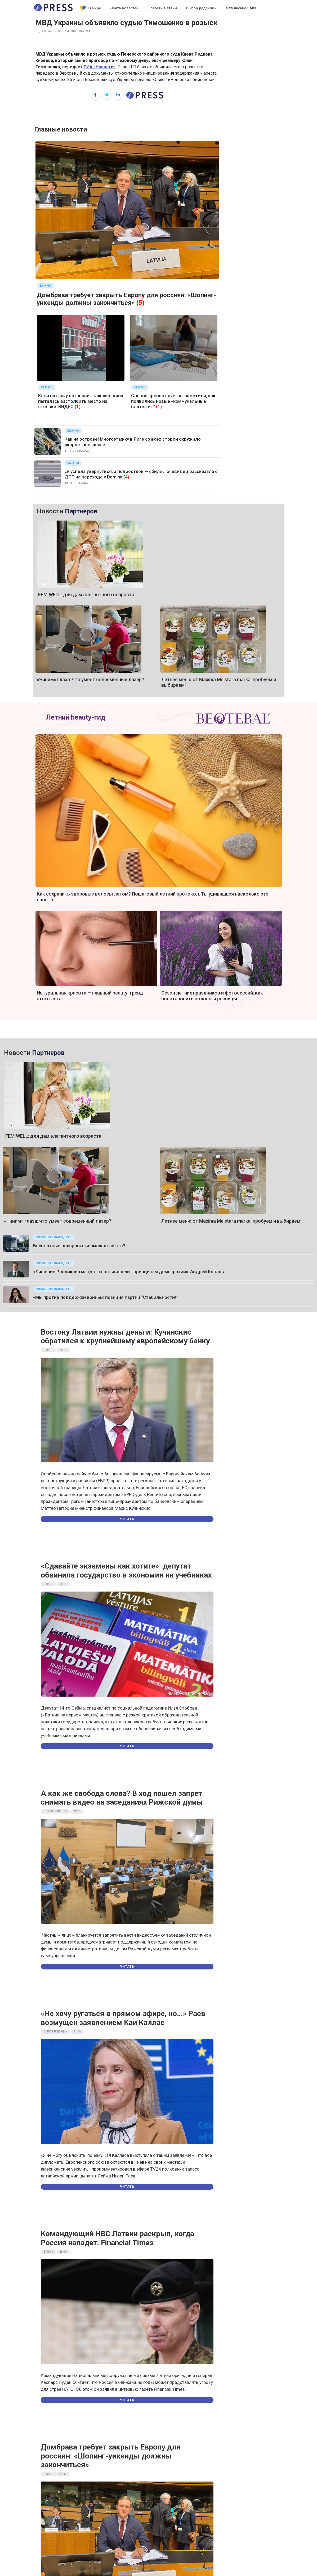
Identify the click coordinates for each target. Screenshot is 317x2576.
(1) (78, 406)
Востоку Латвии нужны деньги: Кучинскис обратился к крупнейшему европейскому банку (125, 1336)
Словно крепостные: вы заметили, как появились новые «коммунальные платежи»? (173, 401)
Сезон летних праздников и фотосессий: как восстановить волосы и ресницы (212, 995)
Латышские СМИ (241, 8)
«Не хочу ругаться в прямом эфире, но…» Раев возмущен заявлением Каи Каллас (123, 2018)
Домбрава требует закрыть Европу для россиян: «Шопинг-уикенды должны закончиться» (126, 298)
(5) (140, 302)
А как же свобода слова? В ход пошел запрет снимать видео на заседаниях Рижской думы (122, 1798)
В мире (90, 8)
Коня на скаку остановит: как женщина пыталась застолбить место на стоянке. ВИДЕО (80, 401)
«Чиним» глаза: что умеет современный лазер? (90, 679)
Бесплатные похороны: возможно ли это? (79, 1245)
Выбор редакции (201, 8)
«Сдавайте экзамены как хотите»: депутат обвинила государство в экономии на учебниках (126, 1570)
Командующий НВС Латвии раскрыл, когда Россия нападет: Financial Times (117, 2238)
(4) (126, 477)
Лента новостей (124, 8)
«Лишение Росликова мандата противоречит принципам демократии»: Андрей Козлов (128, 1271)
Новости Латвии (162, 8)
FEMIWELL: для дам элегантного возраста (86, 594)
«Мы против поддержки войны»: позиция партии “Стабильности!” (106, 1297)
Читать (127, 1519)
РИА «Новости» (99, 66)
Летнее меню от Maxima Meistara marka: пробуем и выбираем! (231, 1221)
